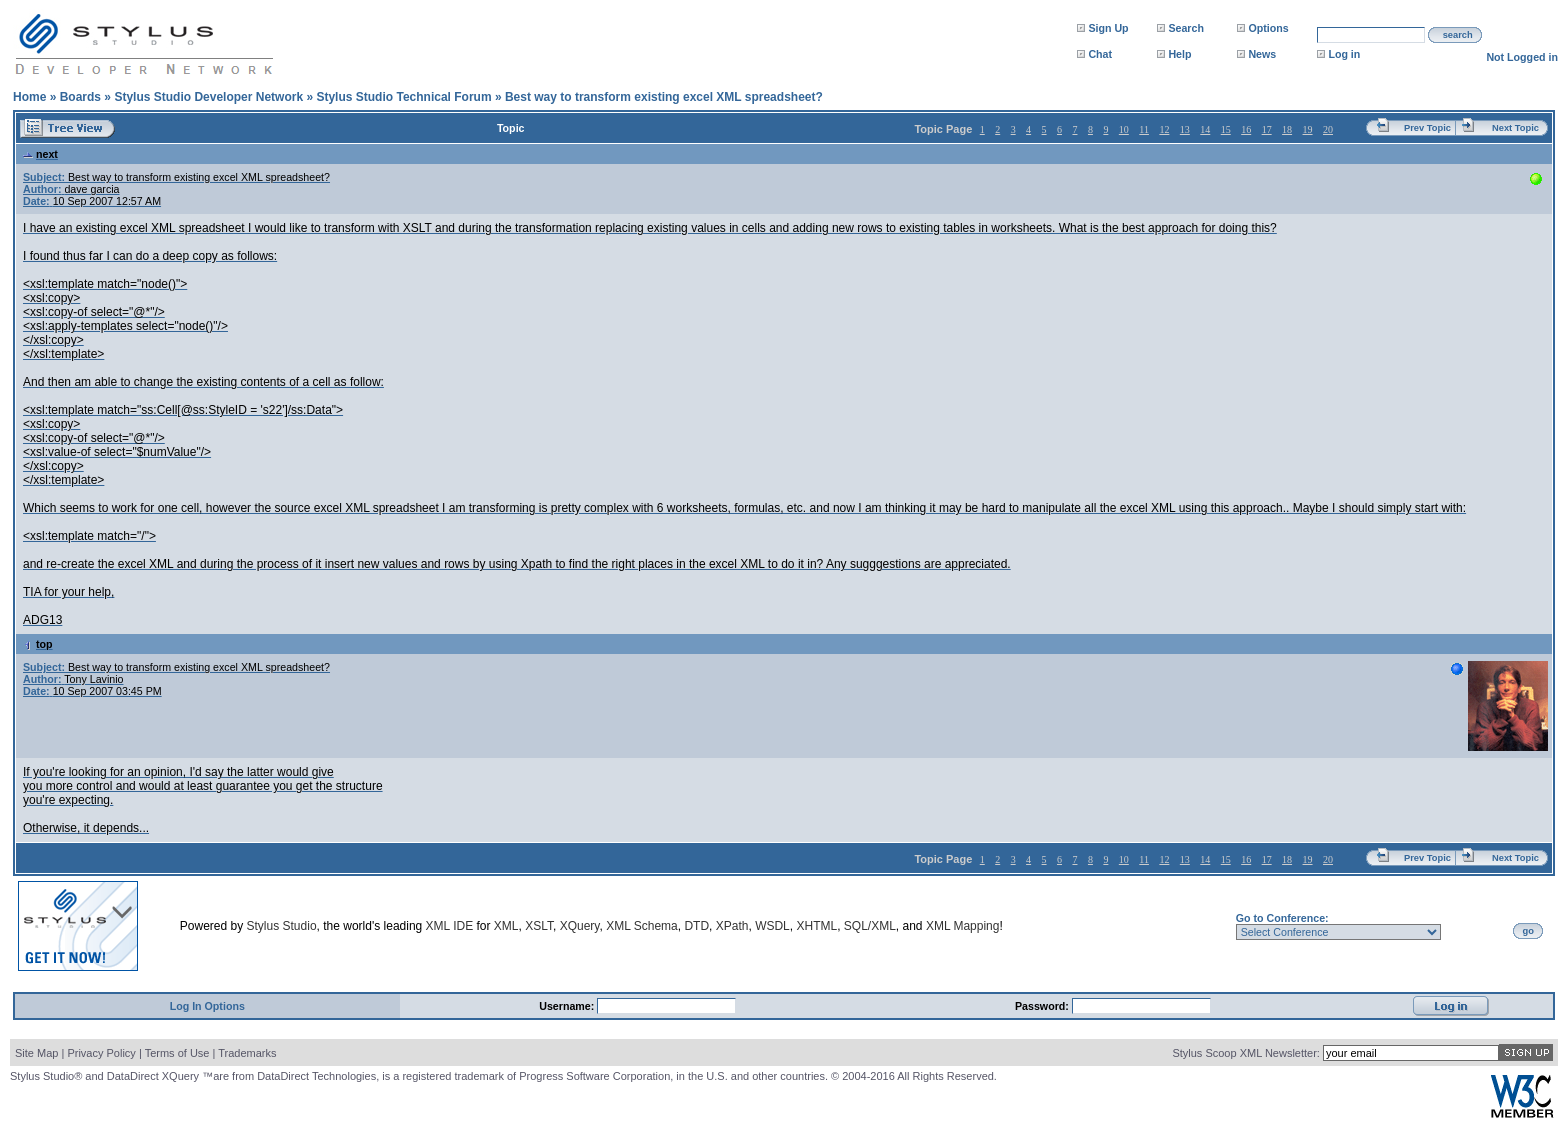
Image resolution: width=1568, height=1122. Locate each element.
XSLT (539, 926)
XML (506, 926)
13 (1185, 129)
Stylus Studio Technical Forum (403, 97)
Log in (1344, 54)
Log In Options (207, 1006)
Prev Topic (1427, 128)
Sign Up (1108, 28)
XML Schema (642, 926)
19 (1308, 129)
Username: (568, 1006)
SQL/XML (870, 926)
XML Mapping (963, 926)
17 (1267, 129)
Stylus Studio (282, 926)
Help (1179, 54)
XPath (732, 926)
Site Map (36, 1053)
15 (1226, 129)
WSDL (772, 926)
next (40, 154)
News (1262, 54)
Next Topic (1515, 128)
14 (1205, 129)
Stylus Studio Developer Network (208, 97)
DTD (696, 926)
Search (1186, 28)
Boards (80, 97)
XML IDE (450, 926)
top (38, 644)
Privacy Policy (101, 1053)
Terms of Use (177, 1053)
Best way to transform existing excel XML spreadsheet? (664, 97)
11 (1144, 129)
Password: (1043, 1006)
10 (1124, 129)
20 (1328, 129)
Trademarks (247, 1053)
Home (29, 97)
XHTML (816, 926)
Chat (1100, 54)
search (1458, 35)
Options (1268, 28)
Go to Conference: (1282, 918)
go (1528, 931)
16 (1246, 129)
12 (1164, 129)
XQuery (580, 926)
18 (1287, 129)
